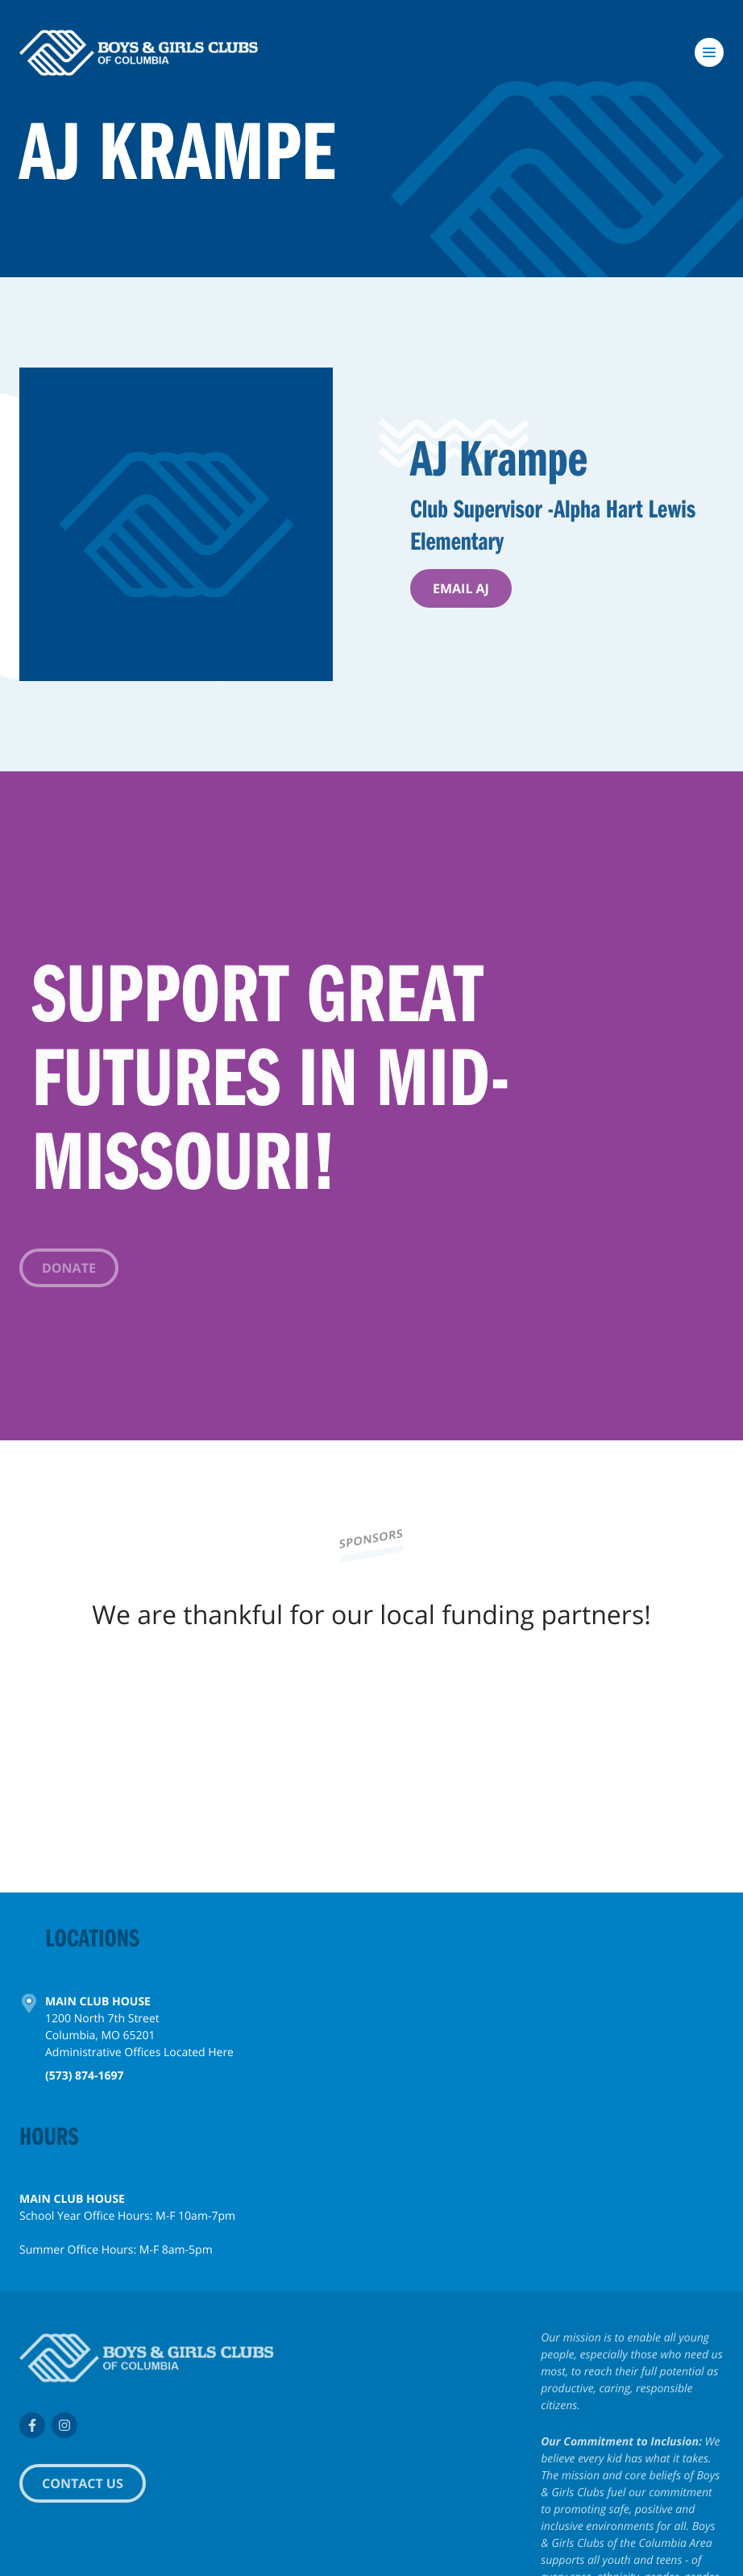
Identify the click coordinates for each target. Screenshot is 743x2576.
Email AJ (461, 588)
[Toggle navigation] (709, 52)
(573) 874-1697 (84, 2080)
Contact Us (82, 2483)
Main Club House (98, 2005)
